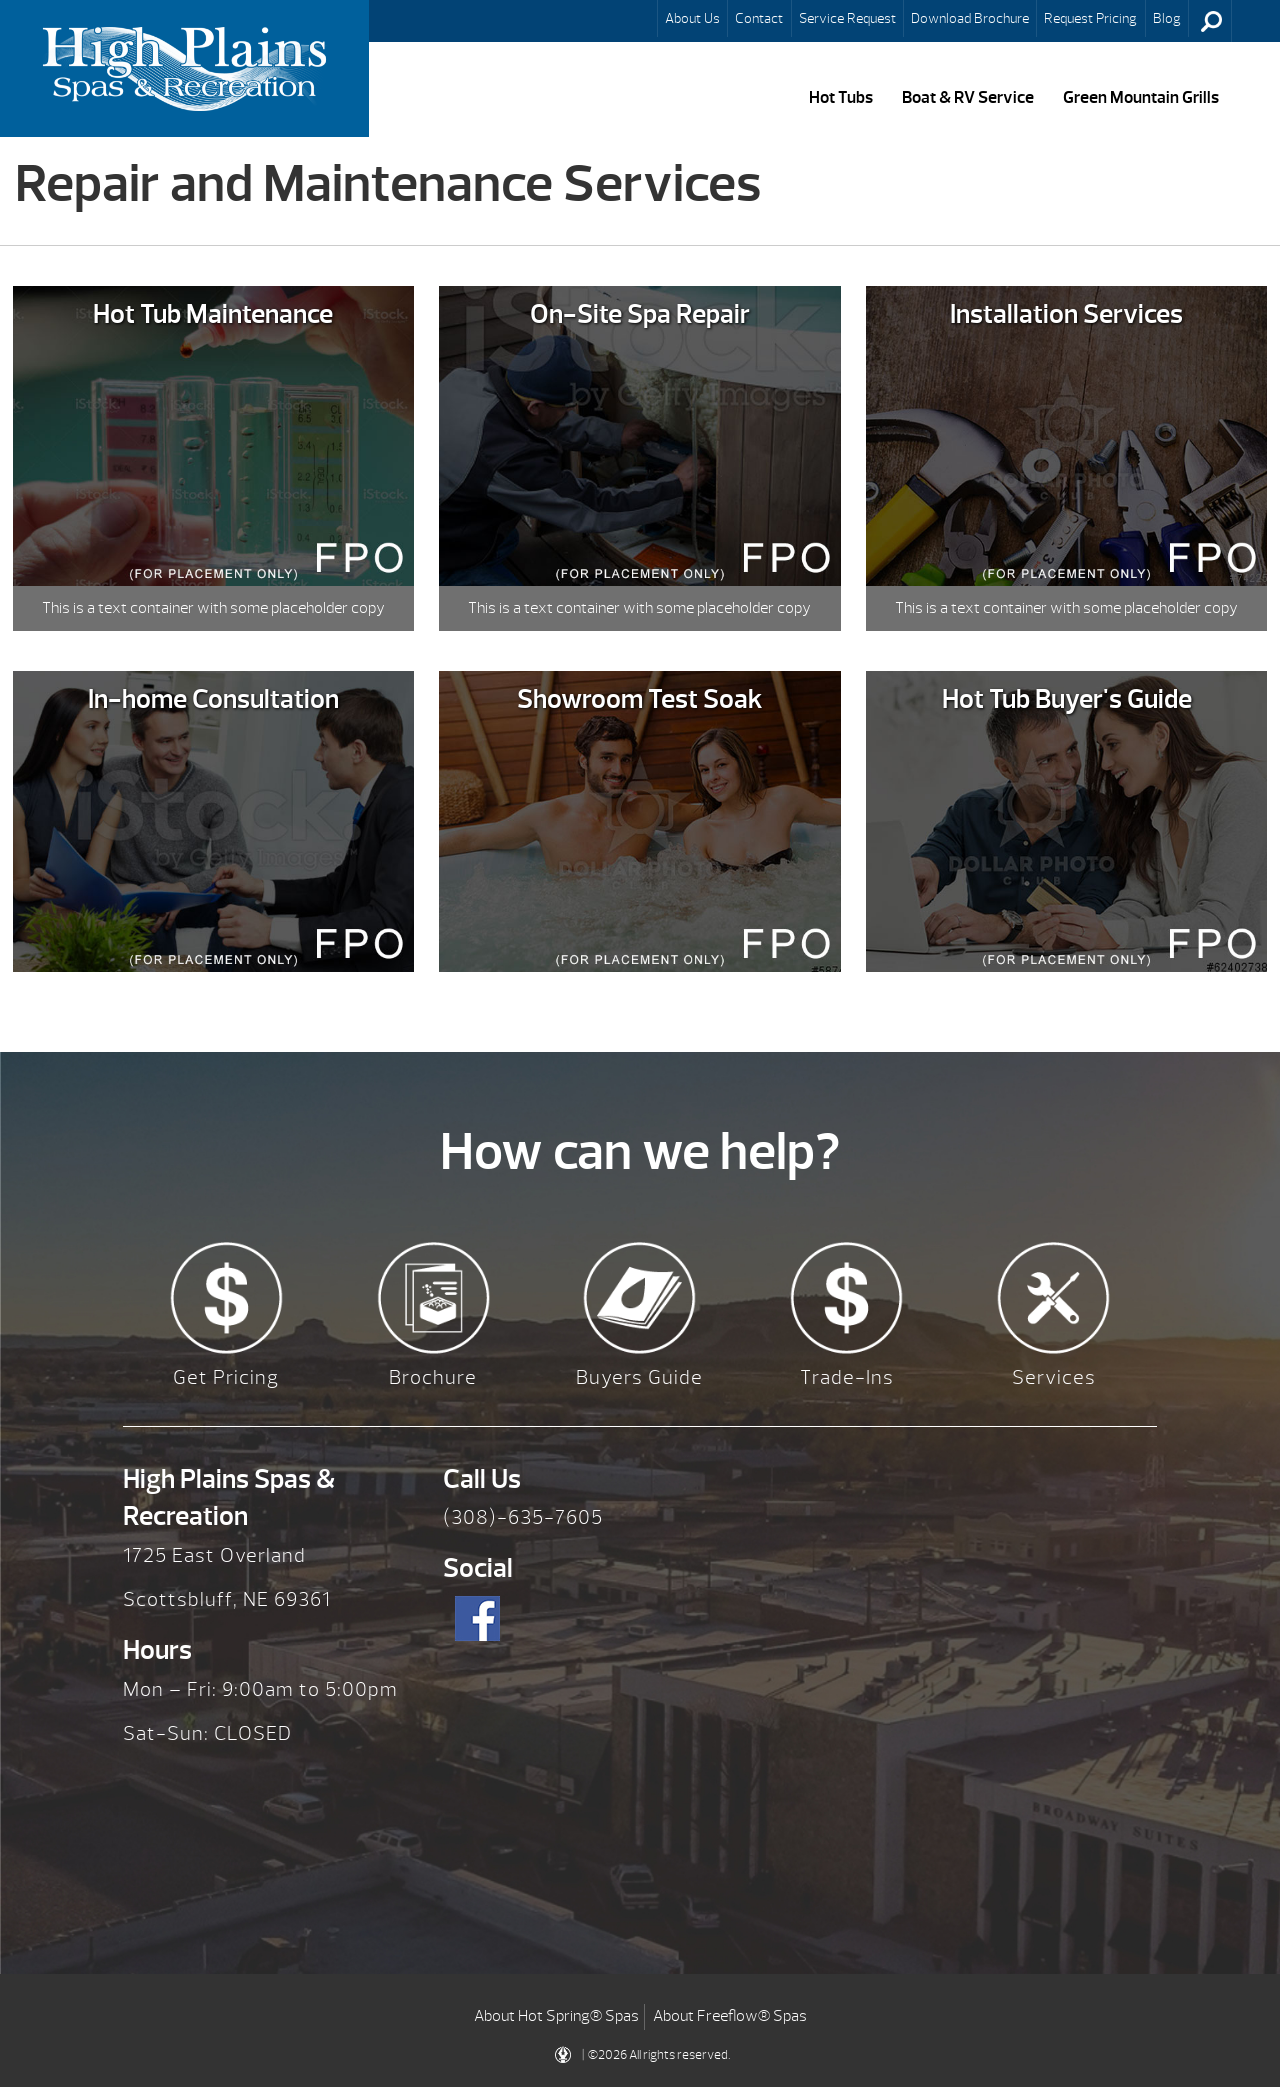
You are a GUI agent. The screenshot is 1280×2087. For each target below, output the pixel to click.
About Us (692, 18)
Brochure (433, 1377)
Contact (759, 18)
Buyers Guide (639, 1377)
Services (1054, 1377)
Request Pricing (1090, 18)
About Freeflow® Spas (730, 2016)
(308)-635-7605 (523, 1517)
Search (1212, 21)
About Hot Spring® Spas (556, 2016)
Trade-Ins (847, 1377)
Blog (1167, 18)
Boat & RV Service (968, 97)
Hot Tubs (841, 97)
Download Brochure (970, 18)
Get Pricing (226, 1377)
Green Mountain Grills (1141, 97)
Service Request (847, 18)
